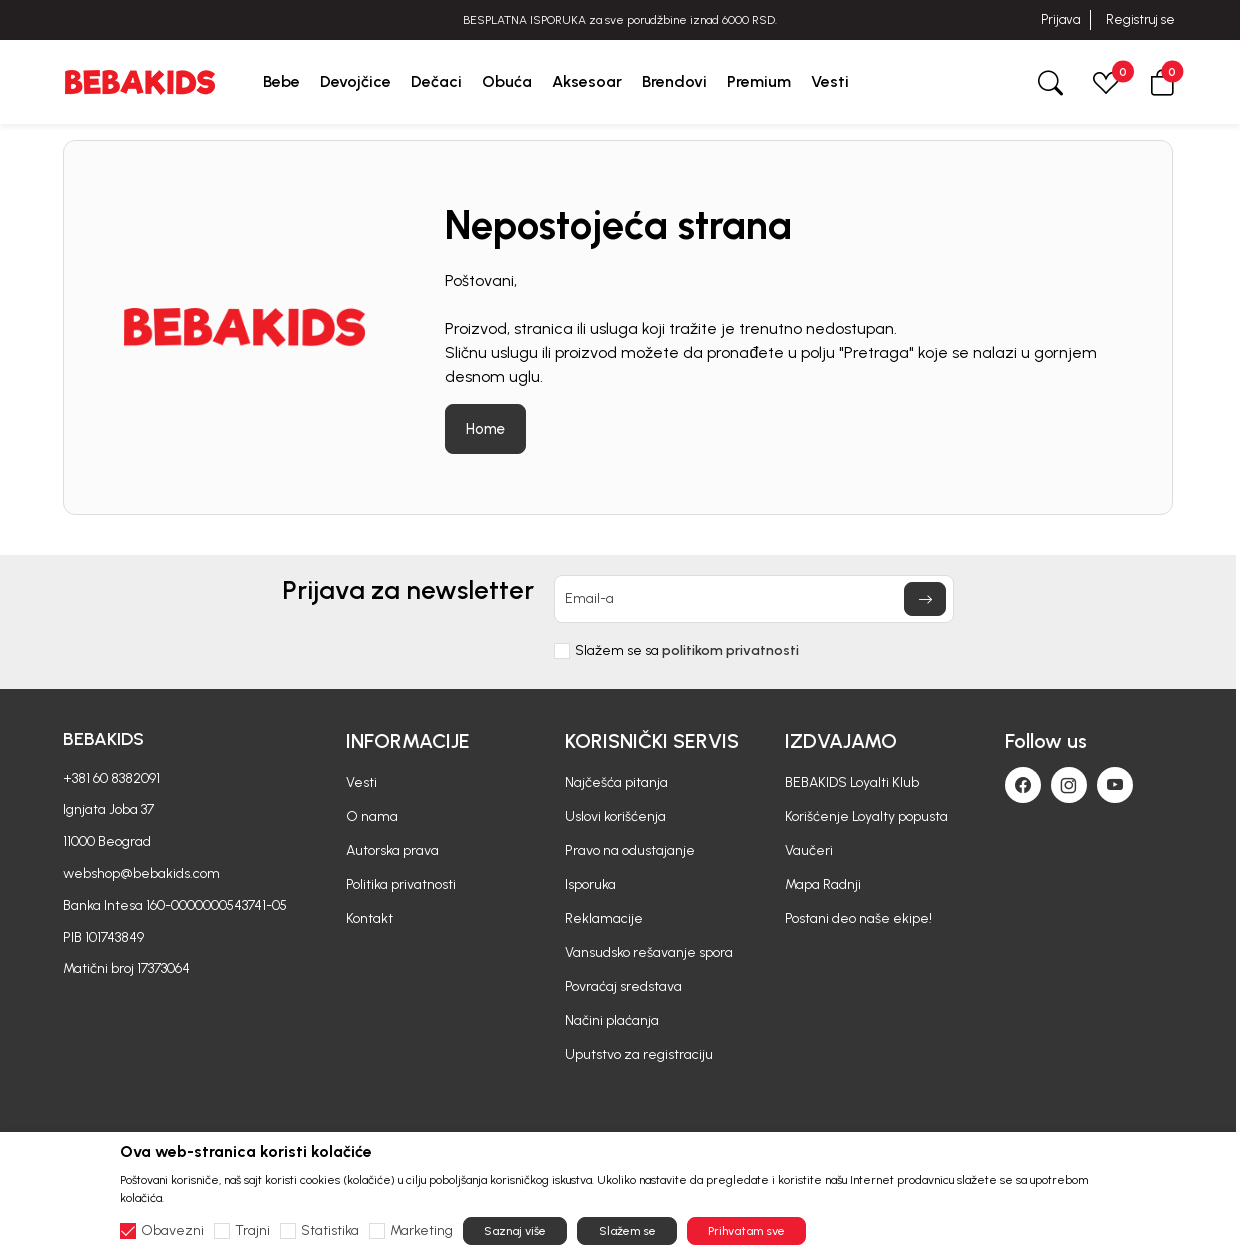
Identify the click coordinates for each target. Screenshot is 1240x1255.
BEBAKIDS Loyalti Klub (852, 782)
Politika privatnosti (401, 884)
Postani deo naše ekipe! (858, 918)
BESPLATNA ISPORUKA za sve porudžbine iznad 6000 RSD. (620, 20)
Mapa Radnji (823, 884)
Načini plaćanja (612, 1020)
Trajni (252, 1231)
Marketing (421, 1231)
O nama (372, 816)
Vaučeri (809, 850)
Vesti (361, 782)
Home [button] (485, 429)
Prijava (1060, 19)
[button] (1162, 81)
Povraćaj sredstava (623, 986)
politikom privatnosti (730, 650)
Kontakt (369, 918)
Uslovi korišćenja (615, 816)
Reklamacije (604, 918)
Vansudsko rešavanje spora (649, 952)
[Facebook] (1023, 785)
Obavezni (172, 1231)
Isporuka (590, 884)
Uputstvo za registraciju (639, 1054)
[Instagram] (1069, 785)
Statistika (330, 1231)
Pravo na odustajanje (630, 850)
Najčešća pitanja (616, 782)
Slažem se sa (687, 651)
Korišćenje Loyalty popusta (866, 816)
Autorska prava (392, 850)
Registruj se (1140, 19)
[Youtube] (1115, 785)
